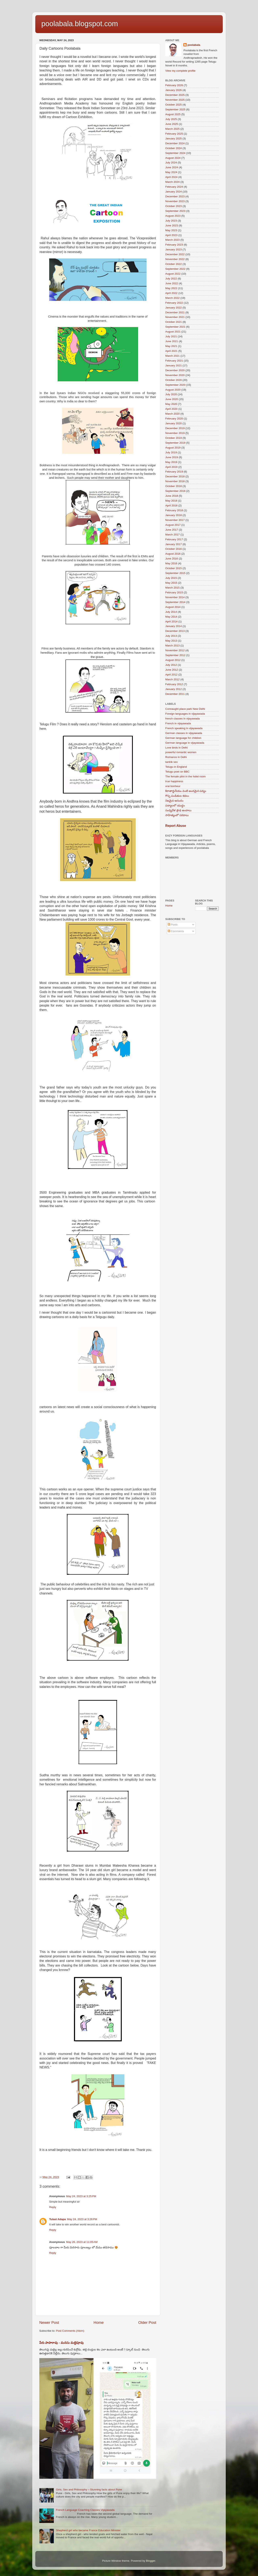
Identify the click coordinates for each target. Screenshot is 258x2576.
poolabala (193, 44)
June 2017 (171, 529)
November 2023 (175, 201)
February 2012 (174, 684)
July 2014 (171, 611)
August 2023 (173, 215)
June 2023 (171, 225)
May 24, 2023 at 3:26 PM (82, 2219)
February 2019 (174, 471)
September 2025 (175, 109)
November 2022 (175, 259)
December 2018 (175, 476)
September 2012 (175, 655)
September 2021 (175, 326)
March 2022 (172, 297)
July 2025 (171, 119)
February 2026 (174, 85)
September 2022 (175, 268)
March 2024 (172, 181)
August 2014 (173, 606)
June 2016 (171, 558)
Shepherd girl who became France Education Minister (88, 2530)
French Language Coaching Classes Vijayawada (85, 2509)
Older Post (147, 2322)
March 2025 (172, 128)
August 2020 (173, 389)
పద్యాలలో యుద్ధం (175, 805)
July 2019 (171, 452)
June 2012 (171, 669)
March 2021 (172, 355)
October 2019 (173, 437)
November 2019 (175, 433)
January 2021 (173, 365)
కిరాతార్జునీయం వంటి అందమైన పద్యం (185, 790)
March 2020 (172, 413)
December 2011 (175, 693)
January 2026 (173, 90)
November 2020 (175, 375)
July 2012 (171, 664)
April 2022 (171, 293)
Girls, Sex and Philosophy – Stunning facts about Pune (89, 2489)
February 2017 (174, 539)
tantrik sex (171, 761)
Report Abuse (175, 825)
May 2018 (171, 500)
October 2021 (173, 321)
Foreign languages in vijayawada (185, 713)
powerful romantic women (180, 752)
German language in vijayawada (184, 742)
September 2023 (175, 210)
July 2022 (171, 278)
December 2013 (175, 630)
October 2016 (173, 548)
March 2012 (172, 679)
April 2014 (171, 621)
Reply (52, 2207)
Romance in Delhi (176, 757)
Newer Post (49, 2322)
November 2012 (175, 650)
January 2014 (173, 626)
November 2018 (175, 481)
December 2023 (175, 196)
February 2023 (174, 244)
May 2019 (171, 462)
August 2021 (173, 331)
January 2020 (173, 423)
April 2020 (171, 408)
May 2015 (171, 582)
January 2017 (173, 544)
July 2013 (171, 635)
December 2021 (175, 312)
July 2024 (171, 162)
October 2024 (173, 148)
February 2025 (174, 133)
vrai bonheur (172, 786)
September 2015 (175, 573)
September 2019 (175, 442)
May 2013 (171, 640)
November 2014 (175, 597)
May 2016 (171, 563)
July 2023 (171, 220)
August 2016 (173, 553)
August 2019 (173, 447)
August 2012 (173, 660)
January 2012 (173, 689)
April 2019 (171, 466)
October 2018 (173, 486)
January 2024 (173, 191)
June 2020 (171, 399)
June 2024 (171, 167)
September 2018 (175, 490)
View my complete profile (180, 70)
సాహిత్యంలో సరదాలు (177, 815)
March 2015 (172, 587)
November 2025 (175, 99)
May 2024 (171, 172)
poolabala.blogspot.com (79, 24)
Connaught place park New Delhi (185, 708)
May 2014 (171, 616)
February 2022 (174, 302)
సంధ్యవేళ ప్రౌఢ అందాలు (178, 810)
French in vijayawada (178, 723)
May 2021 (171, 346)
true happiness (174, 781)
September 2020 (175, 384)
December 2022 (175, 254)
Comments (176, 931)
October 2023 (173, 206)
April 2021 (171, 350)
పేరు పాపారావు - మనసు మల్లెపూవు (61, 2342)
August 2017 (173, 524)
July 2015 (171, 577)
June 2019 (171, 457)
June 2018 (171, 495)
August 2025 (173, 114)
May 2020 (171, 404)
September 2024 (175, 153)
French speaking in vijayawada (184, 728)
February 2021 (174, 360)
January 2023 (173, 249)
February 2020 (174, 418)
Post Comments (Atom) (70, 2330)
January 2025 (173, 138)
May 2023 (171, 230)
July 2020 (171, 394)
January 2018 (173, 515)
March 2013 (172, 645)
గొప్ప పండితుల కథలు (177, 795)
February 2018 (174, 510)
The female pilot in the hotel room (185, 776)
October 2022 (173, 264)
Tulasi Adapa (57, 2219)
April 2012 (171, 674)
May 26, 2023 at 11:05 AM (82, 2242)
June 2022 (171, 283)
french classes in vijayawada (182, 718)
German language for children (183, 737)
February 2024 (174, 186)
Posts (173, 924)
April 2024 (171, 177)
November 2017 (175, 520)
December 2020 (175, 370)
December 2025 (175, 94)
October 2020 (173, 380)
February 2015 (174, 592)
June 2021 (171, 341)
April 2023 (171, 235)
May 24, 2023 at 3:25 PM (81, 2196)
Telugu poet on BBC (177, 771)
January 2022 (173, 307)
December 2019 (175, 428)
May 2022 (171, 288)
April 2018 (171, 505)
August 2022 (173, 273)
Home (99, 2322)
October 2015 (173, 568)
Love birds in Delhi (176, 747)
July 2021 (171, 336)
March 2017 (172, 534)
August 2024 (173, 157)
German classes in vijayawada (183, 733)
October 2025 (173, 104)
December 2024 (175, 143)
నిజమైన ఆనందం (174, 800)
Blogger (150, 2560)
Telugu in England (176, 766)
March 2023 (172, 239)
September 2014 (175, 602)
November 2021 (175, 317)
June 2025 (171, 123)
